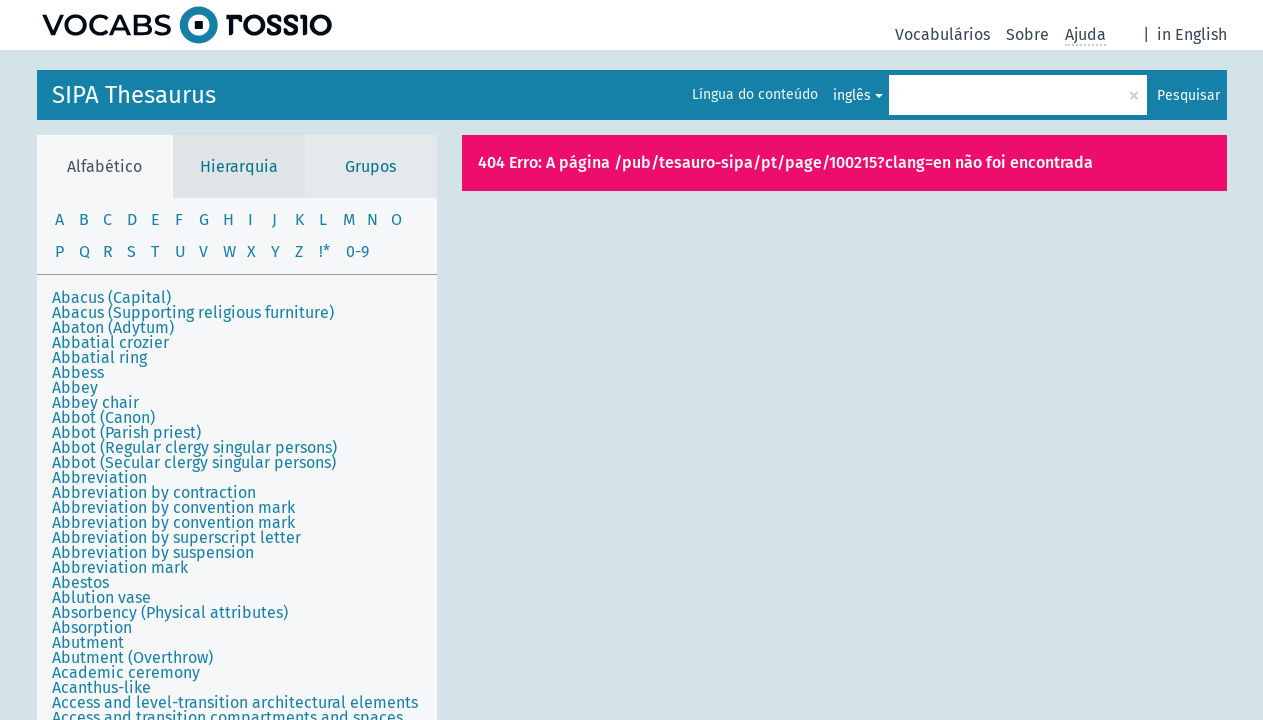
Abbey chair (95, 402)
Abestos (80, 582)
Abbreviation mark (120, 567)
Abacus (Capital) (111, 297)
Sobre (1027, 34)
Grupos (370, 166)
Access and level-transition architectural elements (235, 702)
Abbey (75, 387)
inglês (852, 95)
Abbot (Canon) (103, 417)
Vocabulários (942, 34)
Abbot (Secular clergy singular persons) (194, 462)
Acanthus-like (101, 687)
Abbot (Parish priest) (126, 432)
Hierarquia (239, 166)
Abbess (78, 372)
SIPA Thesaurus (134, 95)
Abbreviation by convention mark (173, 507)
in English (1192, 34)
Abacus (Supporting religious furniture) (193, 312)
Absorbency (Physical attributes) (170, 612)
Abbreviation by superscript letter (176, 537)
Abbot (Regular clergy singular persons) (194, 447)
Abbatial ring (99, 357)
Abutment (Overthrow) (132, 657)
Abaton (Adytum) (113, 327)
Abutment (88, 642)
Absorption (92, 627)
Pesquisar (1188, 95)
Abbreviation (99, 477)
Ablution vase (101, 597)
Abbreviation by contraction (154, 492)
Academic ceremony (126, 672)
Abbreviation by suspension (153, 552)
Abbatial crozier (110, 342)
